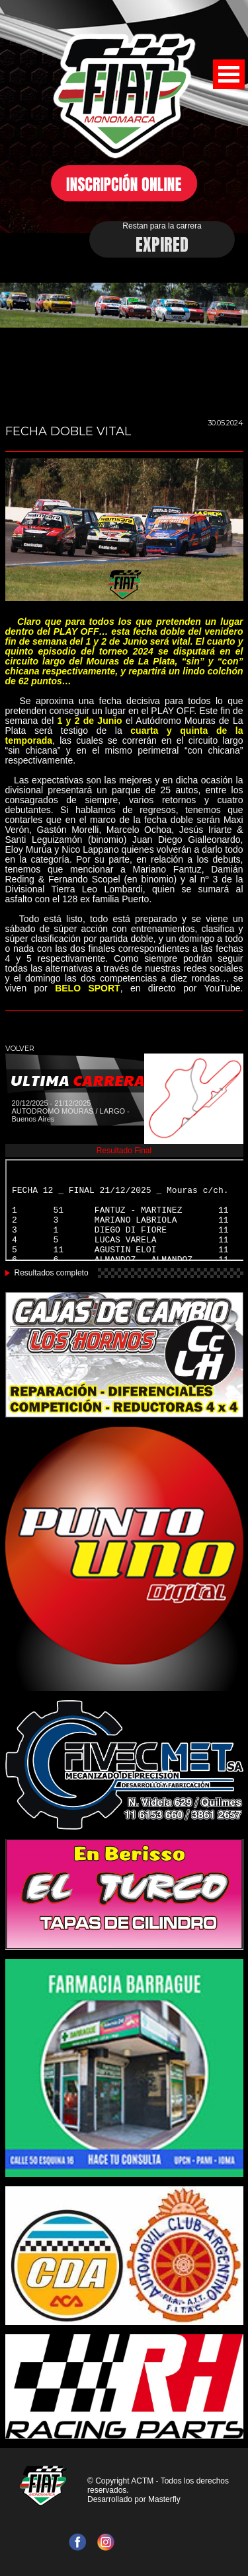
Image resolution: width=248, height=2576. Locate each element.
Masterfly (164, 2499)
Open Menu (229, 74)
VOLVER (19, 1048)
